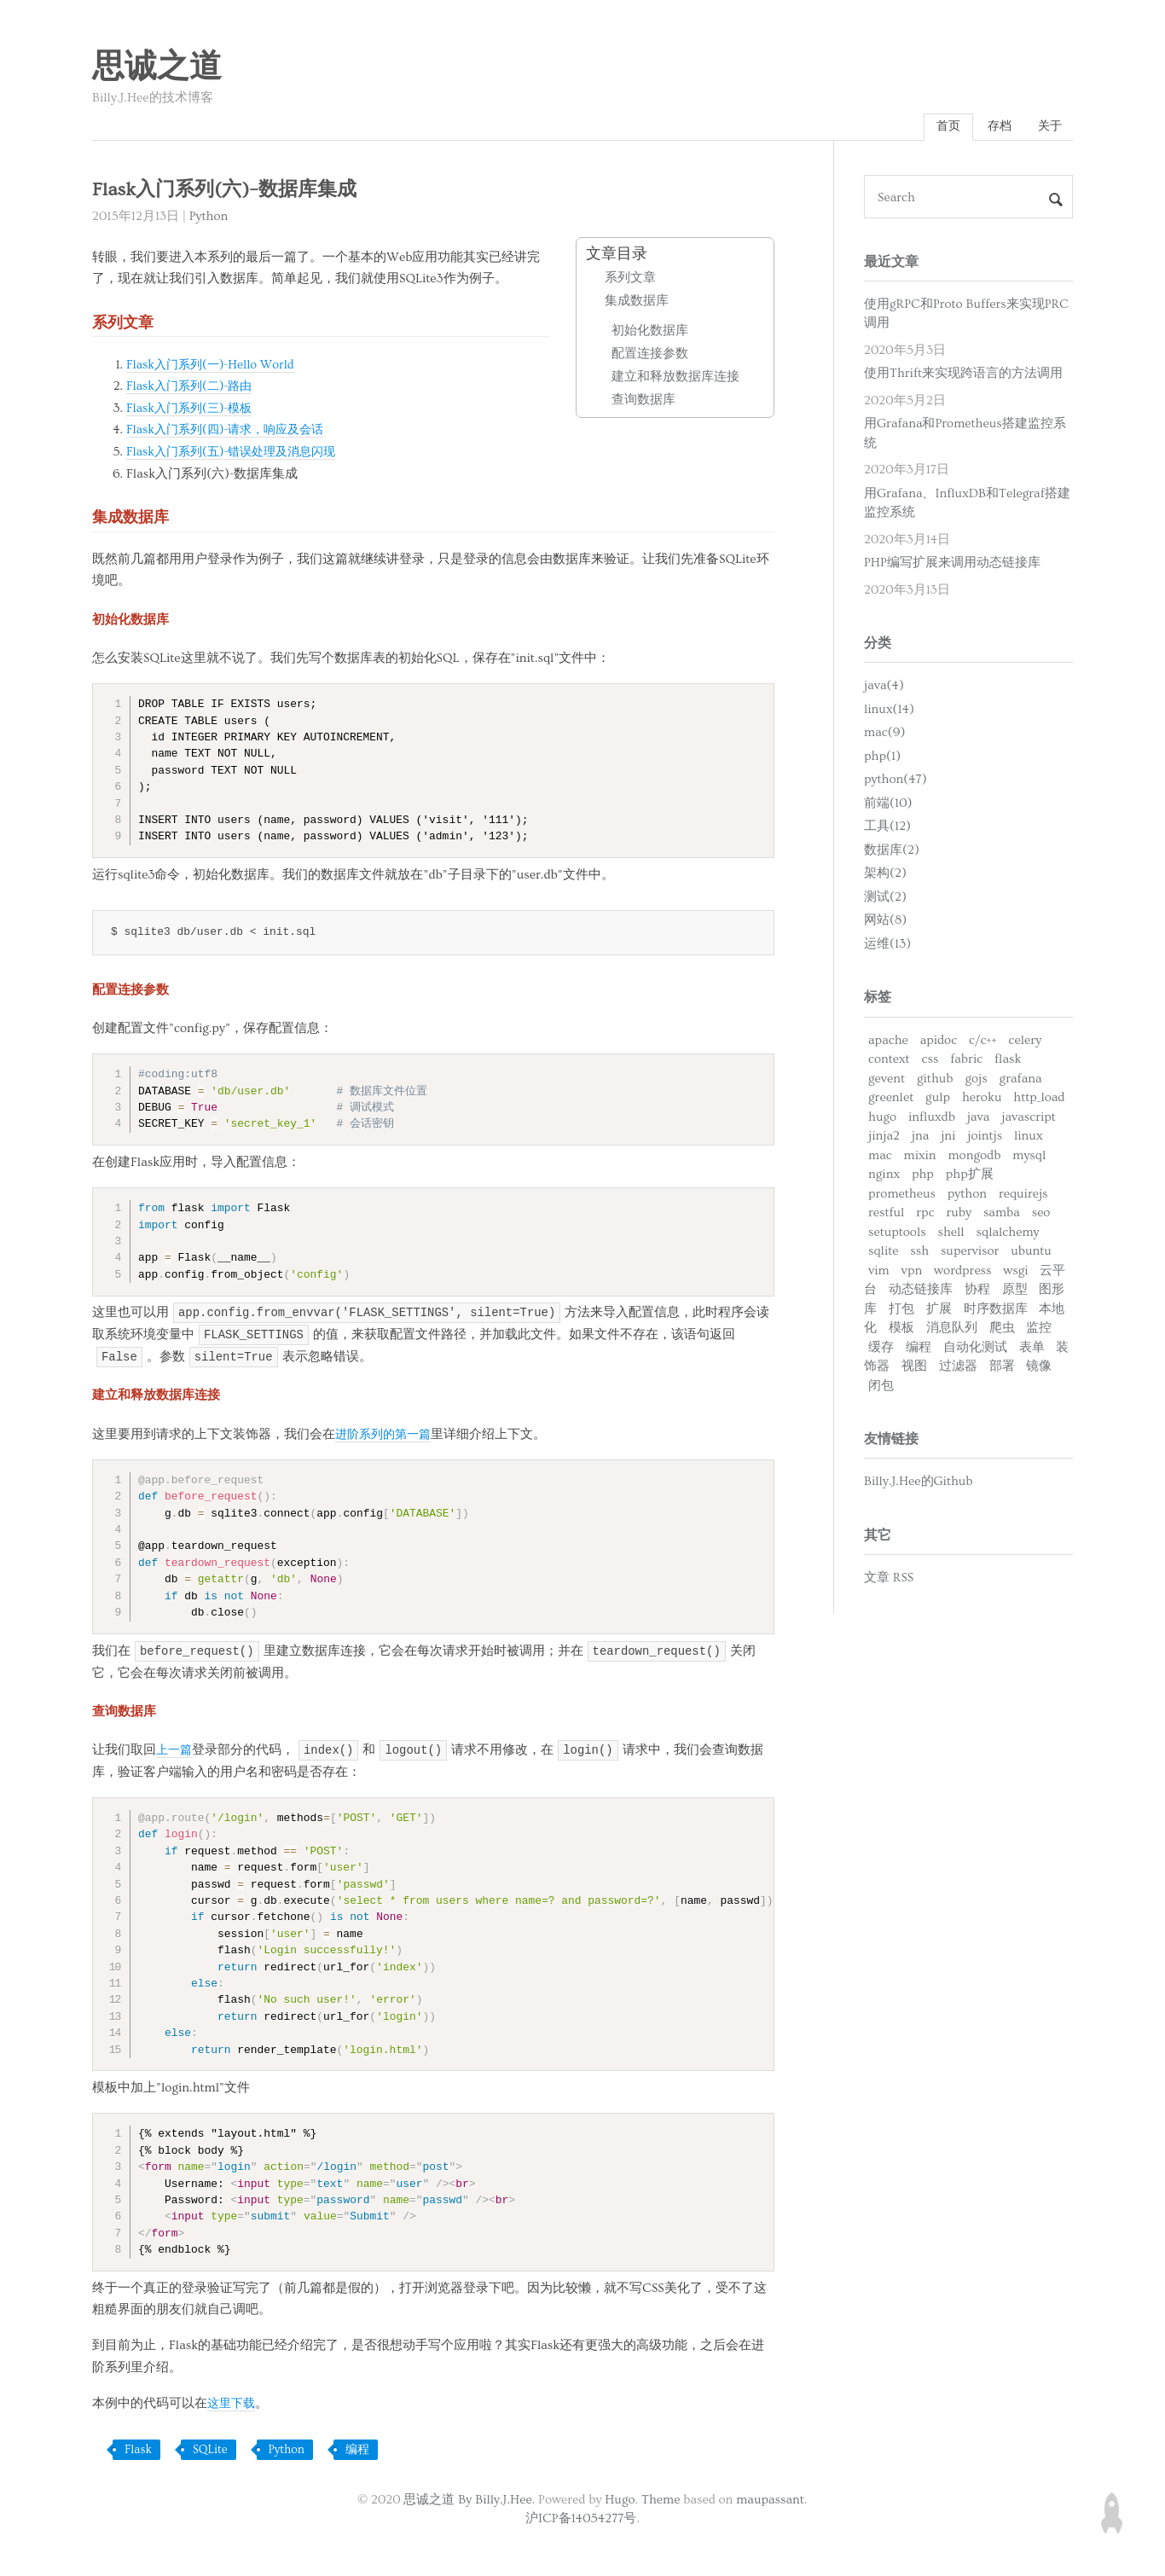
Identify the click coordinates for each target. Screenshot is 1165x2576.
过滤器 (958, 1368)
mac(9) (884, 735)
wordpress (962, 1272)
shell (951, 1234)
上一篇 (175, 1751)
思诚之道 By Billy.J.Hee (467, 2500)
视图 (914, 1368)
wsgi (1015, 1272)
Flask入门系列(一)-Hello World (214, 366)
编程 (357, 2451)
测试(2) (885, 899)
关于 (1048, 127)
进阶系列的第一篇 (386, 1436)
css (930, 1061)
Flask (138, 2451)
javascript (1028, 1118)
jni (948, 1138)
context (889, 1061)
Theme (660, 2500)
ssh (919, 1253)
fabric (966, 1061)
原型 (1015, 1292)
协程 (977, 1292)
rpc (925, 1215)
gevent (886, 1080)
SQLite (210, 2451)
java (978, 1118)
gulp (937, 1100)
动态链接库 (921, 1292)
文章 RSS (888, 1580)
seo (1041, 1215)
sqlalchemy (1008, 1234)
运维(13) (887, 946)
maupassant (770, 2500)
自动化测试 (975, 1349)
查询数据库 (643, 402)
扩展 (939, 1310)
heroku (982, 1100)
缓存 (881, 1349)
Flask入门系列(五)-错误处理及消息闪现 (237, 453)
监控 (1039, 1330)
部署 (1002, 1368)
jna (921, 1138)
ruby (958, 1215)
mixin (920, 1157)
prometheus (902, 1195)
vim (879, 1272)
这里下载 (232, 2405)
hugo (882, 1118)
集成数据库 (637, 303)
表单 (1032, 1349)
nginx (884, 1176)
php (923, 1176)
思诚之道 (157, 67)
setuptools (897, 1234)
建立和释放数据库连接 (675, 379)
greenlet (890, 1100)
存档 (994, 127)
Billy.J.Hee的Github (918, 1484)
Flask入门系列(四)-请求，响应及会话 (231, 432)
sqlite (883, 1253)
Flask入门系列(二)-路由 (192, 388)
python (967, 1195)
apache (888, 1042)
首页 (940, 127)
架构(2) (885, 875)
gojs (976, 1080)
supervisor (970, 1253)
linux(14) (889, 712)
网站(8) (885, 922)
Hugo (620, 2500)
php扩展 (970, 1176)
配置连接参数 (649, 356)
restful (886, 1215)
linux (1028, 1138)
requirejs (1023, 1195)
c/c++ (983, 1042)
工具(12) (887, 828)
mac (880, 1157)
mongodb (974, 1157)
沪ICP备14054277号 (581, 2520)
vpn (912, 1272)
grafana (1021, 1080)
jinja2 (884, 1138)
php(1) (882, 758)
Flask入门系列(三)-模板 (192, 410)
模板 (901, 1330)
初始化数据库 (649, 333)
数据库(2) (891, 852)
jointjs (984, 1138)
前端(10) (888, 805)
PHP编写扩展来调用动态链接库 (952, 565)
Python (209, 218)
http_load (1038, 1100)
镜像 (1039, 1368)
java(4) (884, 688)
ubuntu (1031, 1253)
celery (1025, 1042)
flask (1007, 1061)
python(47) (895, 782)
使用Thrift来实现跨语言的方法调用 (963, 375)
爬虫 (1002, 1330)
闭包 (881, 1387)
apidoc (938, 1042)
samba (1001, 1215)
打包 (901, 1310)
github (935, 1080)
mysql (1029, 1157)
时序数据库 (996, 1310)
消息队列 (951, 1330)
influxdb (931, 1118)
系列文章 (630, 280)
